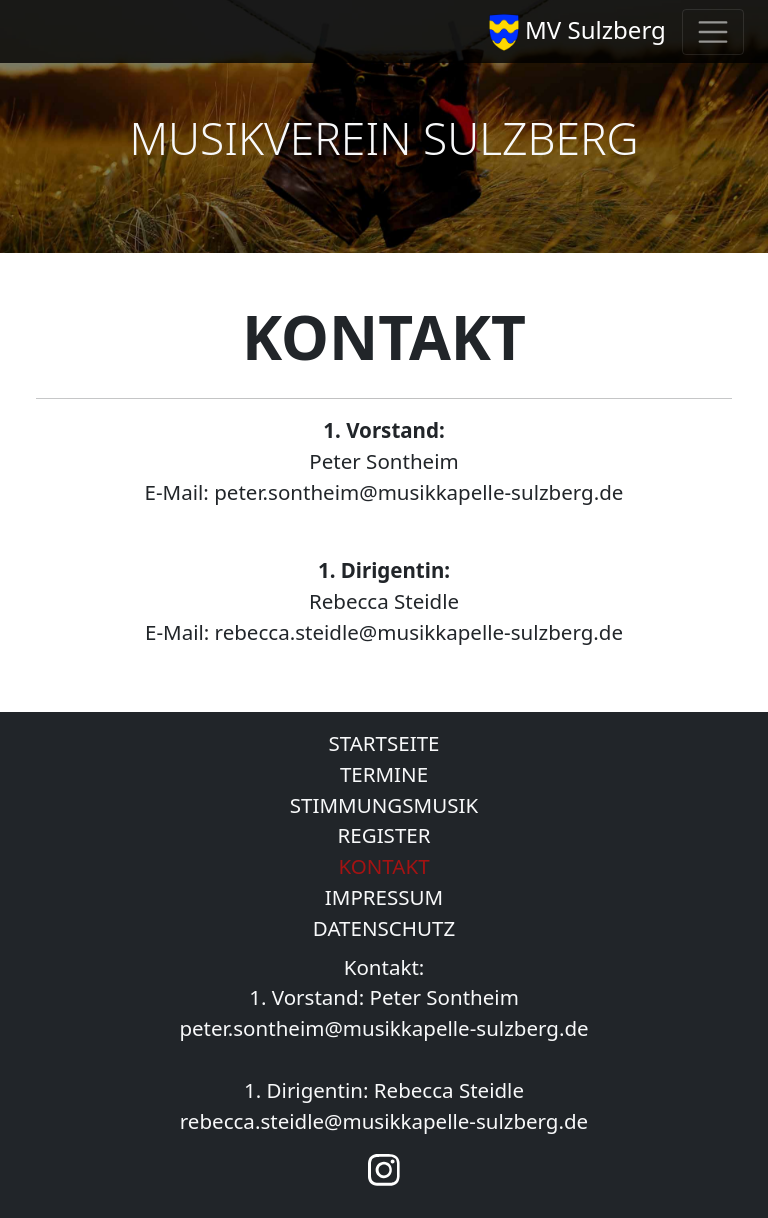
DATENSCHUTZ (384, 928)
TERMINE (384, 774)
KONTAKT (383, 866)
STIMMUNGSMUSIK (384, 805)
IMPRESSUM (384, 897)
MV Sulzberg (577, 32)
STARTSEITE (383, 743)
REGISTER (384, 835)
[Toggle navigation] (713, 32)
